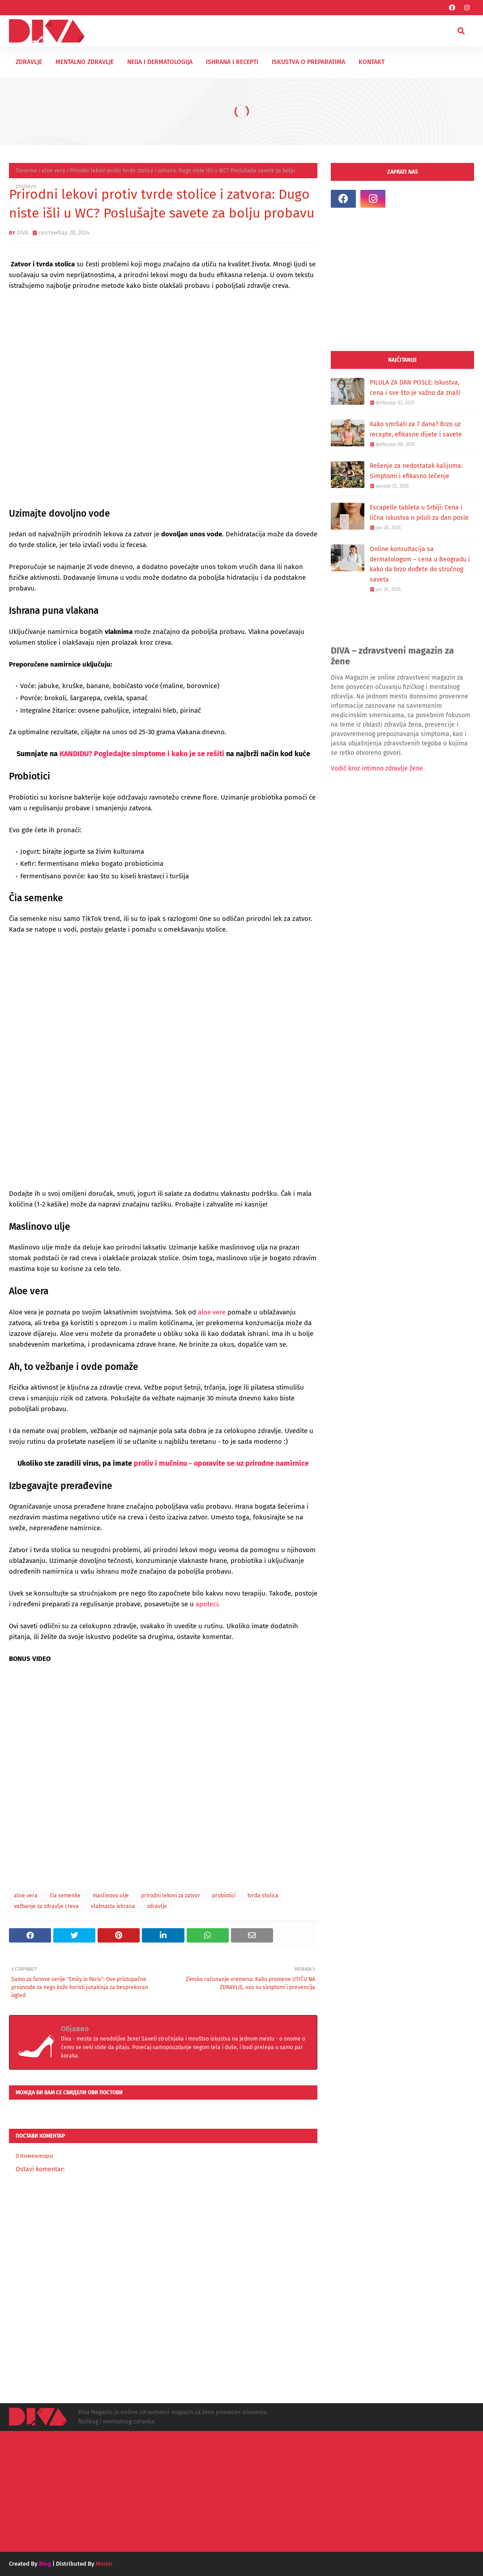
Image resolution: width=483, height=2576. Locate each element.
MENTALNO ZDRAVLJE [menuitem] (85, 62)
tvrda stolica (263, 1895)
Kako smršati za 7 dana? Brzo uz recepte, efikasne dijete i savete (416, 429)
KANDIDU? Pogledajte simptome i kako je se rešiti (143, 753)
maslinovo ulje (111, 1895)
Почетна (26, 170)
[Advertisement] (402, 279)
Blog (45, 2563)
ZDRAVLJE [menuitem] (29, 62)
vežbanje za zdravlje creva (46, 1906)
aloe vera (53, 170)
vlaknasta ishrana (113, 1906)
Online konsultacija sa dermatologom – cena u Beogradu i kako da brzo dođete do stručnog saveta (420, 564)
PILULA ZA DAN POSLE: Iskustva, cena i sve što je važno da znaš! (415, 388)
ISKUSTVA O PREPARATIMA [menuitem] (308, 62)
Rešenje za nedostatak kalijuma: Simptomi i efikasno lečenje (416, 471)
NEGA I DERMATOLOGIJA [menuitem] (159, 62)
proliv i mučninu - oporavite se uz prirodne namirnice (221, 1463)
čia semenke (65, 1895)
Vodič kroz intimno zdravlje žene (377, 768)
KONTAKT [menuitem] (372, 62)
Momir (104, 2563)
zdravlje (157, 1906)
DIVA (22, 232)
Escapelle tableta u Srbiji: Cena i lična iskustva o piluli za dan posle (419, 513)
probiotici (223, 1895)
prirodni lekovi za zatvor (170, 1895)
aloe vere (212, 1312)
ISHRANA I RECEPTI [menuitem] (232, 62)
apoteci (207, 1604)
